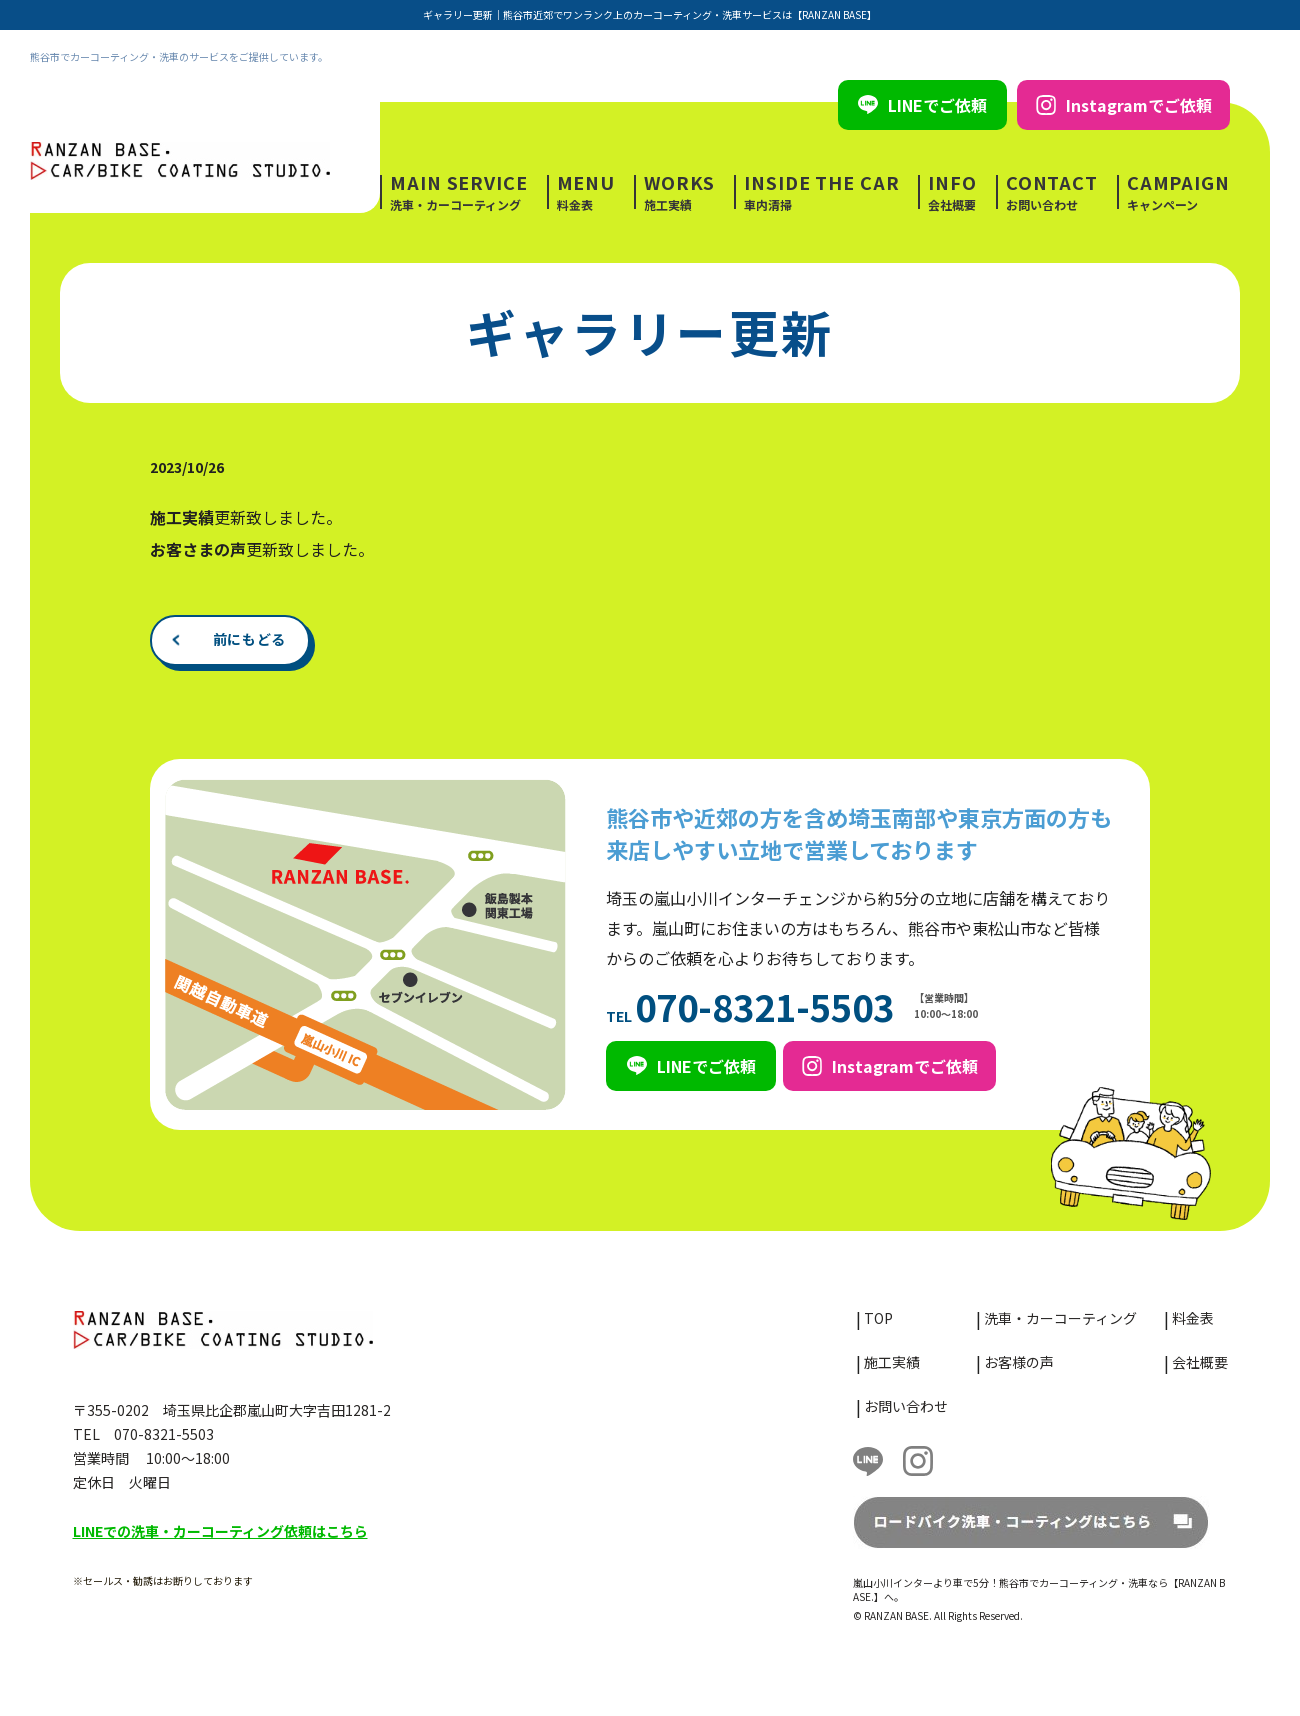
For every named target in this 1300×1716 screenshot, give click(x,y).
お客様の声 (1019, 1362)
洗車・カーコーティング (459, 192)
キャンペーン (1178, 192)
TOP (878, 1318)
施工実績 (680, 192)
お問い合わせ (1052, 192)
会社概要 (952, 192)
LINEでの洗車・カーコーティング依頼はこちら (220, 1531)
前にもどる (250, 639)
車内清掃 (822, 192)
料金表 (586, 192)
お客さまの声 (198, 549)
